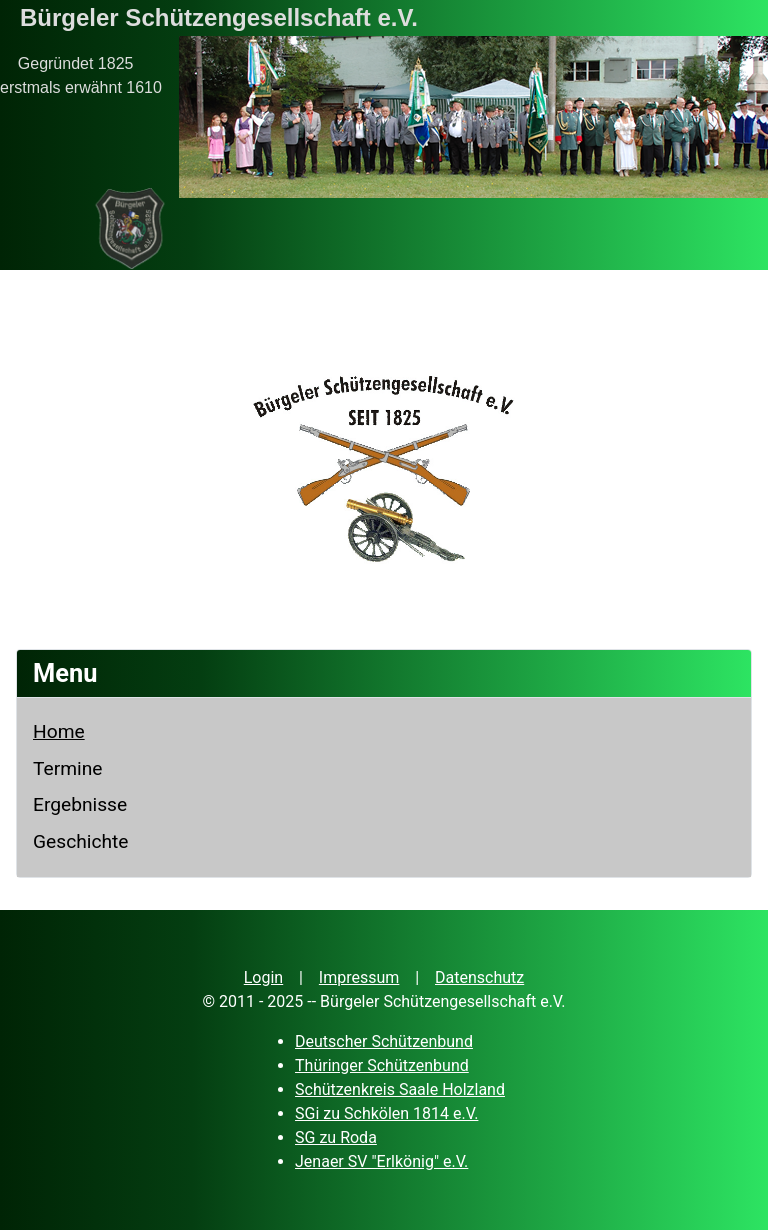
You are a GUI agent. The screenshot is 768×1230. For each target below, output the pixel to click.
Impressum (359, 977)
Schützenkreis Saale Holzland (400, 1089)
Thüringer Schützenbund (382, 1065)
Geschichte (81, 841)
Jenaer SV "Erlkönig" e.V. (381, 1161)
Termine (67, 768)
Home (59, 731)
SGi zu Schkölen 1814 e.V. (386, 1113)
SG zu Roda (336, 1137)
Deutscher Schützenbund (384, 1041)
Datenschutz (479, 977)
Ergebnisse (80, 804)
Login (263, 977)
